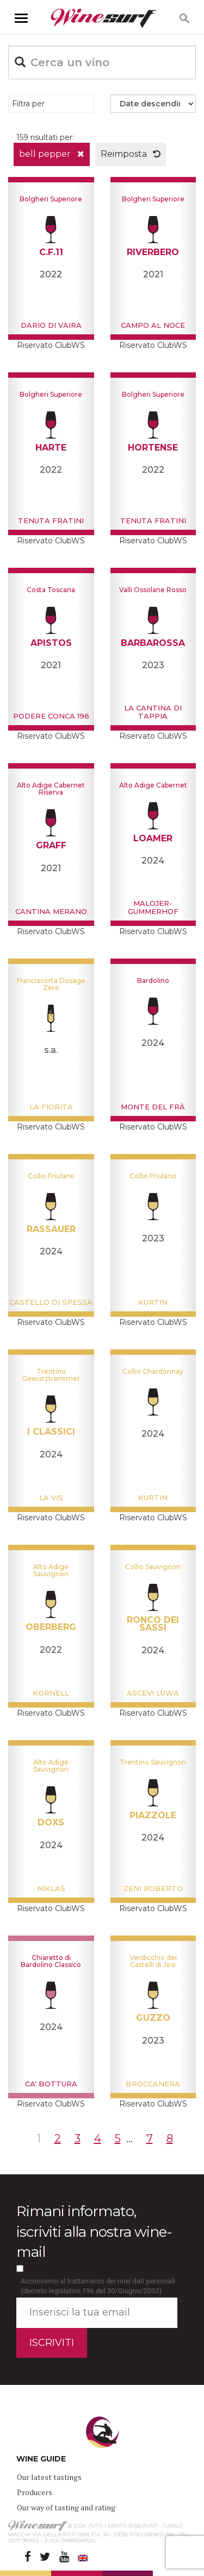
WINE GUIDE (41, 2459)
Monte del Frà (153, 1106)
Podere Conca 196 (51, 716)
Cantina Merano (51, 911)
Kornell (51, 1693)
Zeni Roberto (153, 1888)
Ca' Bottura (51, 2083)
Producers (34, 2492)
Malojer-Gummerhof (153, 907)
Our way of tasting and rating (66, 2507)
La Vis (51, 1497)
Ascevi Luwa (153, 1693)
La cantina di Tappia (153, 711)
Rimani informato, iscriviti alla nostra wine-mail (94, 2231)
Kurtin (153, 1302)
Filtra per (28, 104)
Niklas (51, 1888)
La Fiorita (51, 1106)
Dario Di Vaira (51, 325)
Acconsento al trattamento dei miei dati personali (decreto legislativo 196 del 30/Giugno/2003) (98, 2286)
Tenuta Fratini (51, 520)
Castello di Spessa (50, 1302)
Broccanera (153, 2083)
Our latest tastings (49, 2477)
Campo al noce (153, 325)
